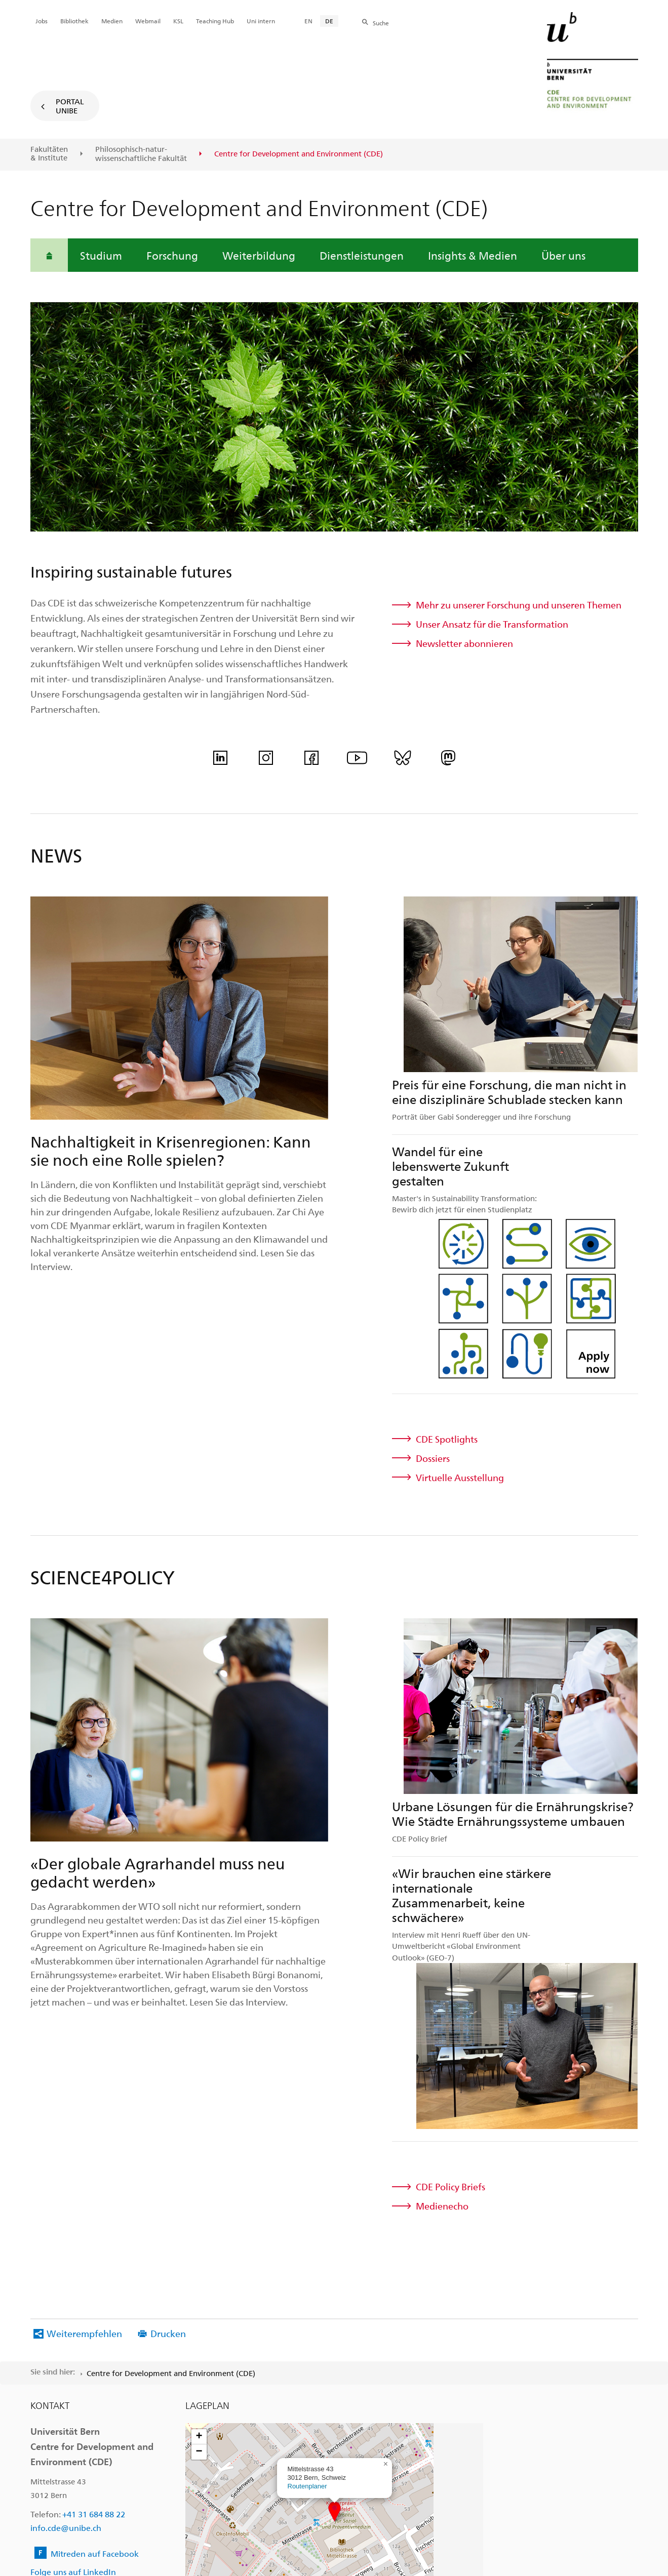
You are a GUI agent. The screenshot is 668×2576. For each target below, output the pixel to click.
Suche (381, 23)
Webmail (148, 21)
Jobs (41, 21)
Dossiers (433, 1306)
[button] (334, 2207)
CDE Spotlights (447, 1287)
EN (308, 21)
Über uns (563, 255)
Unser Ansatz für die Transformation (492, 624)
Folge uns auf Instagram (75, 2281)
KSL (178, 21)
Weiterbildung (258, 255)
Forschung (172, 255)
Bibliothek (74, 21)
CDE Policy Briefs (450, 1882)
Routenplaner (307, 2182)
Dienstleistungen (362, 255)
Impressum (364, 2542)
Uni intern (261, 21)
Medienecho (442, 1902)
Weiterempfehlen (84, 2029)
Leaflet (417, 2313)
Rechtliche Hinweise (292, 2542)
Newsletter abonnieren (464, 643)
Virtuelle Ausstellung (460, 1325)
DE (329, 21)
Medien (112, 21)
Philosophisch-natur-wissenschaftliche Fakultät (141, 153)
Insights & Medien (472, 255)
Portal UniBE (70, 105)
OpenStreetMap (446, 2313)
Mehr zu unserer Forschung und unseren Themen (518, 604)
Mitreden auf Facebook (95, 2249)
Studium (101, 255)
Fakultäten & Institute (49, 153)
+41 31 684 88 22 (93, 2210)
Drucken (168, 2029)
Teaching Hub (215, 21)
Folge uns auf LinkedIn (73, 2268)
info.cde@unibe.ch (65, 2224)
